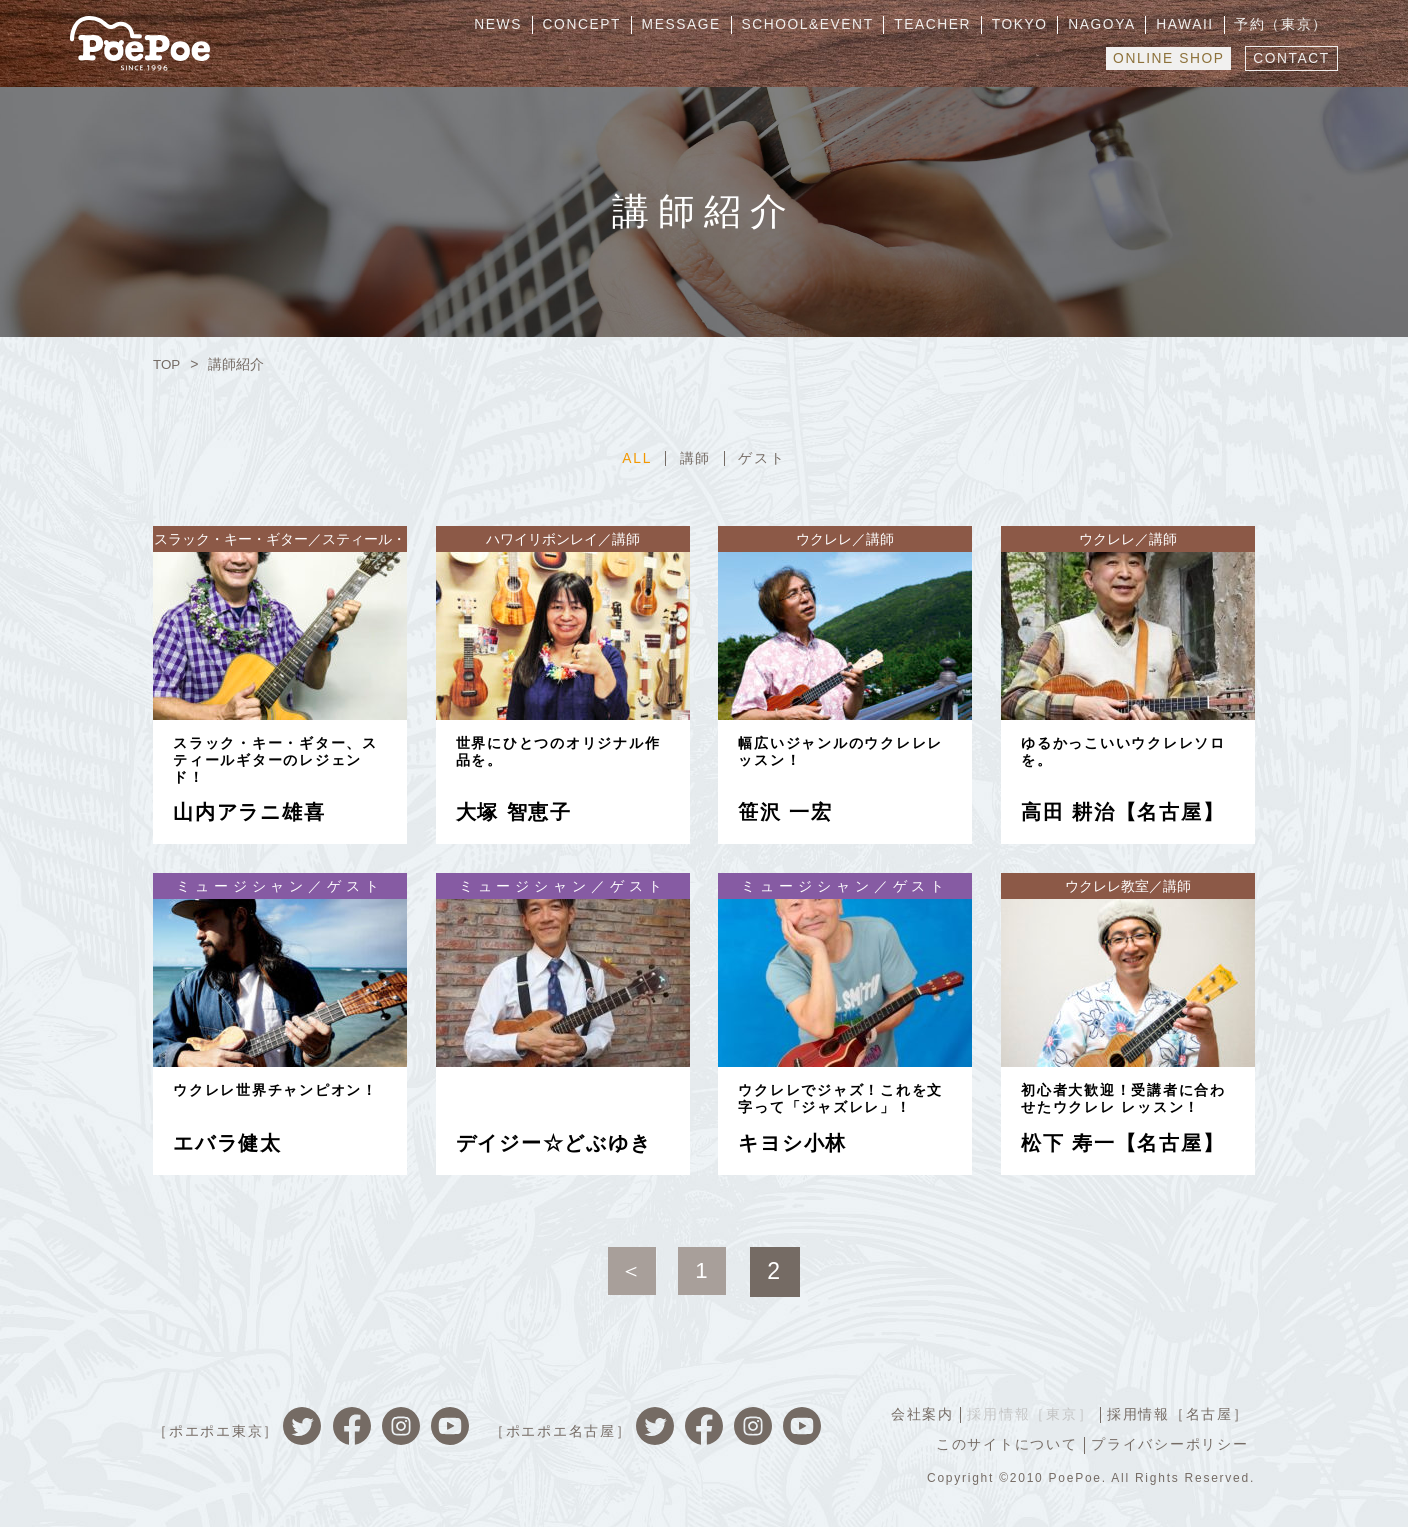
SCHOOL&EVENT (828, 25)
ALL (636, 458)
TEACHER (950, 25)
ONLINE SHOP (1164, 57)
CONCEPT (607, 25)
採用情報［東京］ (1028, 1413)
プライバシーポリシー (1170, 1443)
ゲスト (763, 458)
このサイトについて (1005, 1443)
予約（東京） (1283, 25)
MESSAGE (704, 25)
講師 (696, 458)
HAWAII (1191, 25)
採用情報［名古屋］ (1177, 1413)
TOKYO (1034, 25)
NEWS (527, 25)
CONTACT (1290, 57)
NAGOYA (1111, 25)
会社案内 (918, 1413)
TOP (167, 364)
